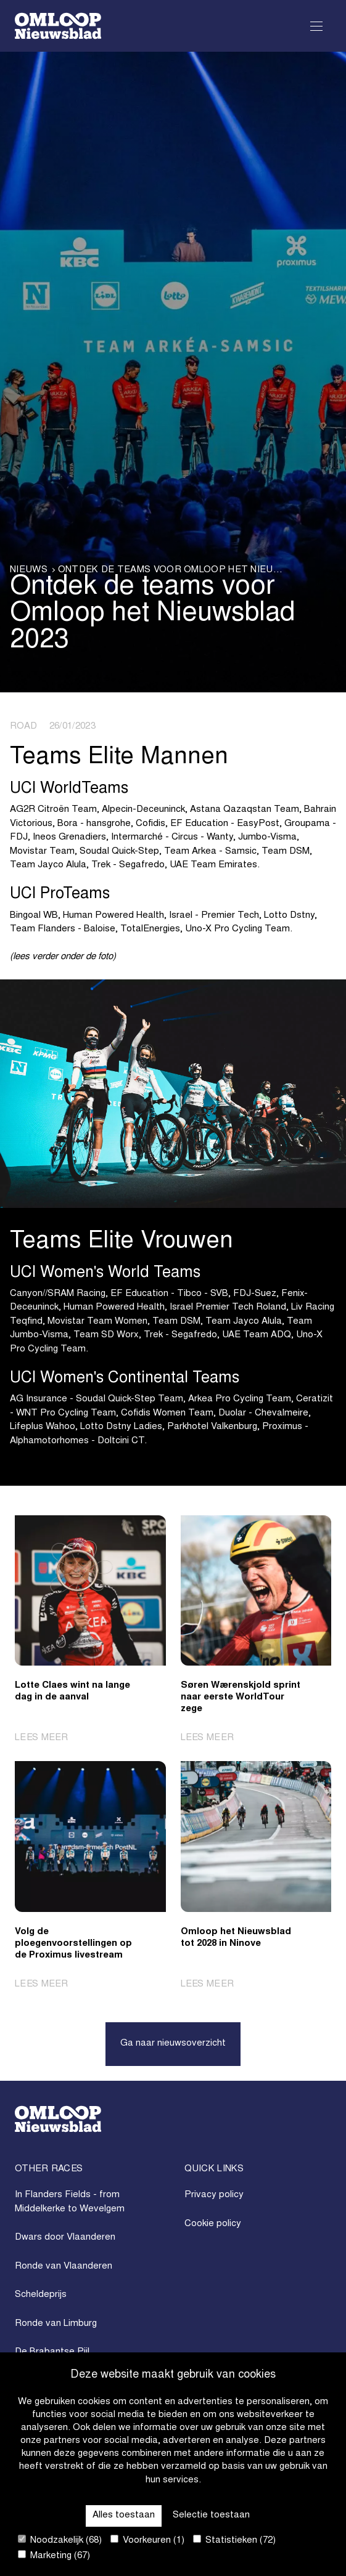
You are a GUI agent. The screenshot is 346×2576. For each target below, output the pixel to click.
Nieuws (28, 570)
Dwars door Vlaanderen (65, 2237)
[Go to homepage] (58, 26)
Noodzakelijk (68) (60, 2540)
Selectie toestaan (211, 2515)
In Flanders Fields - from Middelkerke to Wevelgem (70, 2202)
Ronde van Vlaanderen (63, 2266)
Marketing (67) (54, 2555)
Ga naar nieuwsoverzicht (173, 2043)
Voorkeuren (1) (147, 2540)
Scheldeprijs (41, 2294)
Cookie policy (212, 2224)
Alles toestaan (124, 2515)
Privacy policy (214, 2195)
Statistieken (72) (234, 2540)
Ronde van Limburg (56, 2323)
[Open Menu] (316, 26)
